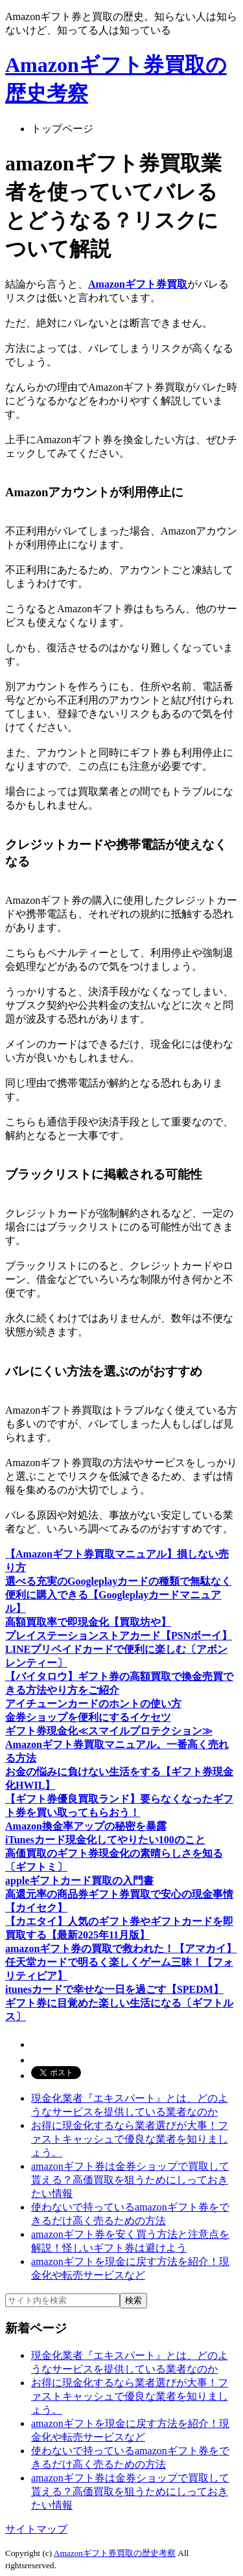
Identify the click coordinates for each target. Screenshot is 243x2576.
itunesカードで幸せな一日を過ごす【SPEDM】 (114, 1989)
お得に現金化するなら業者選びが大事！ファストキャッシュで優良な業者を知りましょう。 (129, 2139)
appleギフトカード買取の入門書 (79, 1880)
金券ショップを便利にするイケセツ (88, 1717)
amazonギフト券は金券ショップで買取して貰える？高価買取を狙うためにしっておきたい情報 (130, 2180)
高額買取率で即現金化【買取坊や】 (88, 1621)
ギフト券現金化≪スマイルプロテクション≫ (109, 1730)
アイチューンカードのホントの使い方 (93, 1703)
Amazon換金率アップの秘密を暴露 (86, 1826)
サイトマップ (36, 2529)
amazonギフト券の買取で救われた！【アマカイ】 (121, 1948)
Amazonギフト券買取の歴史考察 (115, 2553)
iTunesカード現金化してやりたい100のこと (105, 1839)
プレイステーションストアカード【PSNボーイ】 (118, 1635)
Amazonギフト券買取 (137, 284)
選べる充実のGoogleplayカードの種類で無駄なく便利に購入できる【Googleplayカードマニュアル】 (118, 1595)
